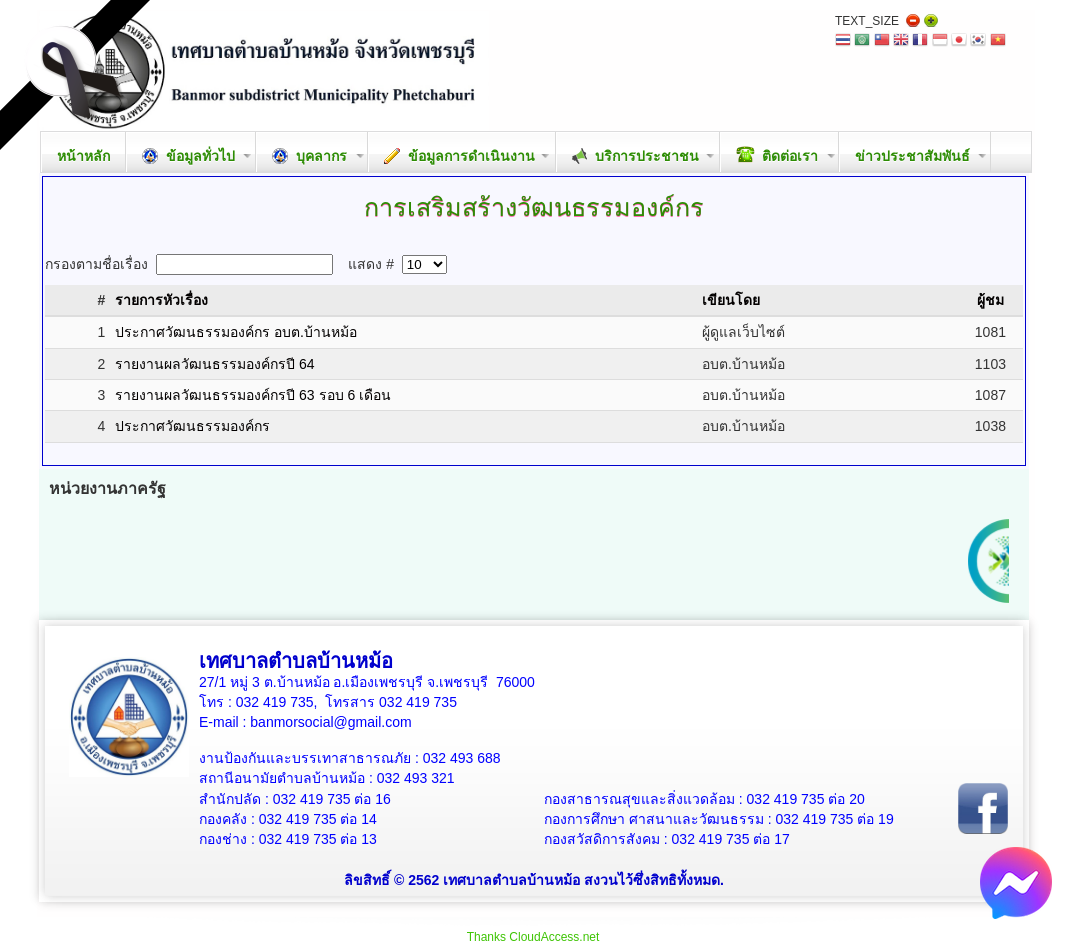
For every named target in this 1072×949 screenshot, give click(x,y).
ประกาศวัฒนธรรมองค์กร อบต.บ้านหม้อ (236, 332)
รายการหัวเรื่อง (161, 300)
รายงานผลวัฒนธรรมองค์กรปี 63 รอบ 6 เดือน (253, 395)
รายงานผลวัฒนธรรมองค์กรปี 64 (214, 364)
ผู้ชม (990, 300)
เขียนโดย (731, 300)
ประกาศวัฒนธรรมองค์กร (192, 426)
